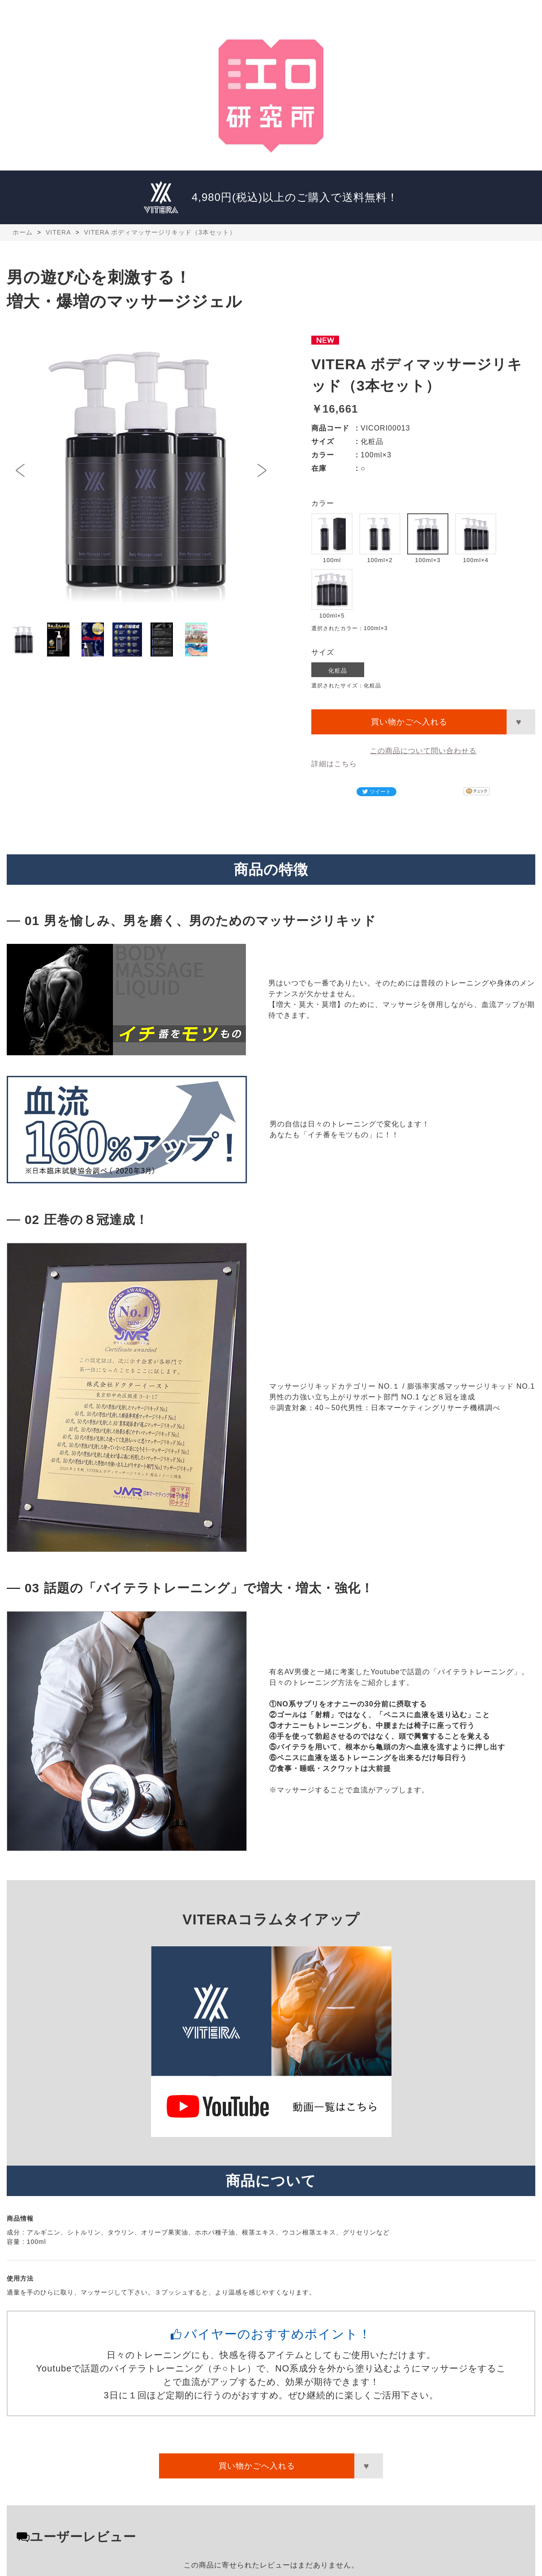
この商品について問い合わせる (423, 751)
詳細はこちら (334, 764)
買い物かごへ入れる (409, 721)
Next (259, 470)
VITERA (342, 13)
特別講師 (267, 13)
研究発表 (195, 13)
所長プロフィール (123, 13)
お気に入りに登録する (521, 721)
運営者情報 (417, 13)
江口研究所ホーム (52, 13)
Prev (23, 470)
